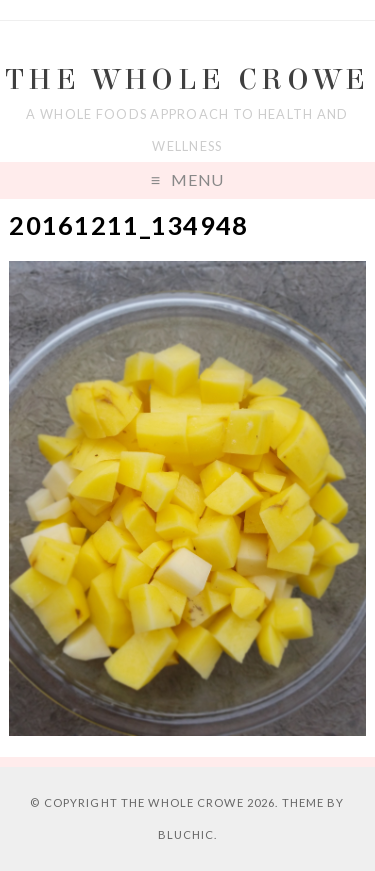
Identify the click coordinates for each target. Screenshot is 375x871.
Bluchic (186, 834)
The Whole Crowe (188, 79)
